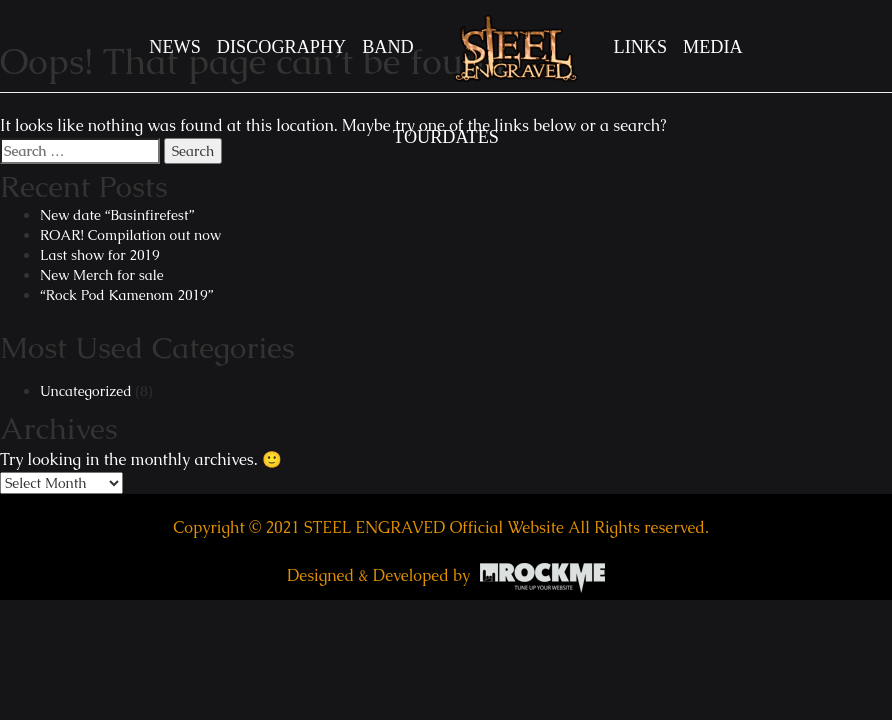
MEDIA (713, 47)
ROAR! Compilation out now (130, 235)
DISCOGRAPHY (281, 47)
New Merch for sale (102, 275)
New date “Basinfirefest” (117, 215)
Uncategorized (86, 391)
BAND (388, 47)
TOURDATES (446, 137)
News (175, 47)
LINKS (641, 47)
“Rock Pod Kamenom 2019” (126, 295)
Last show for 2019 (100, 255)
